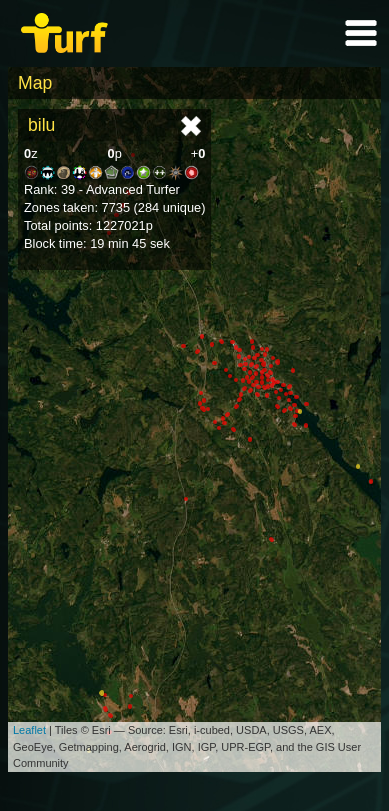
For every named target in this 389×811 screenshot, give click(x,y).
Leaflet (29, 730)
